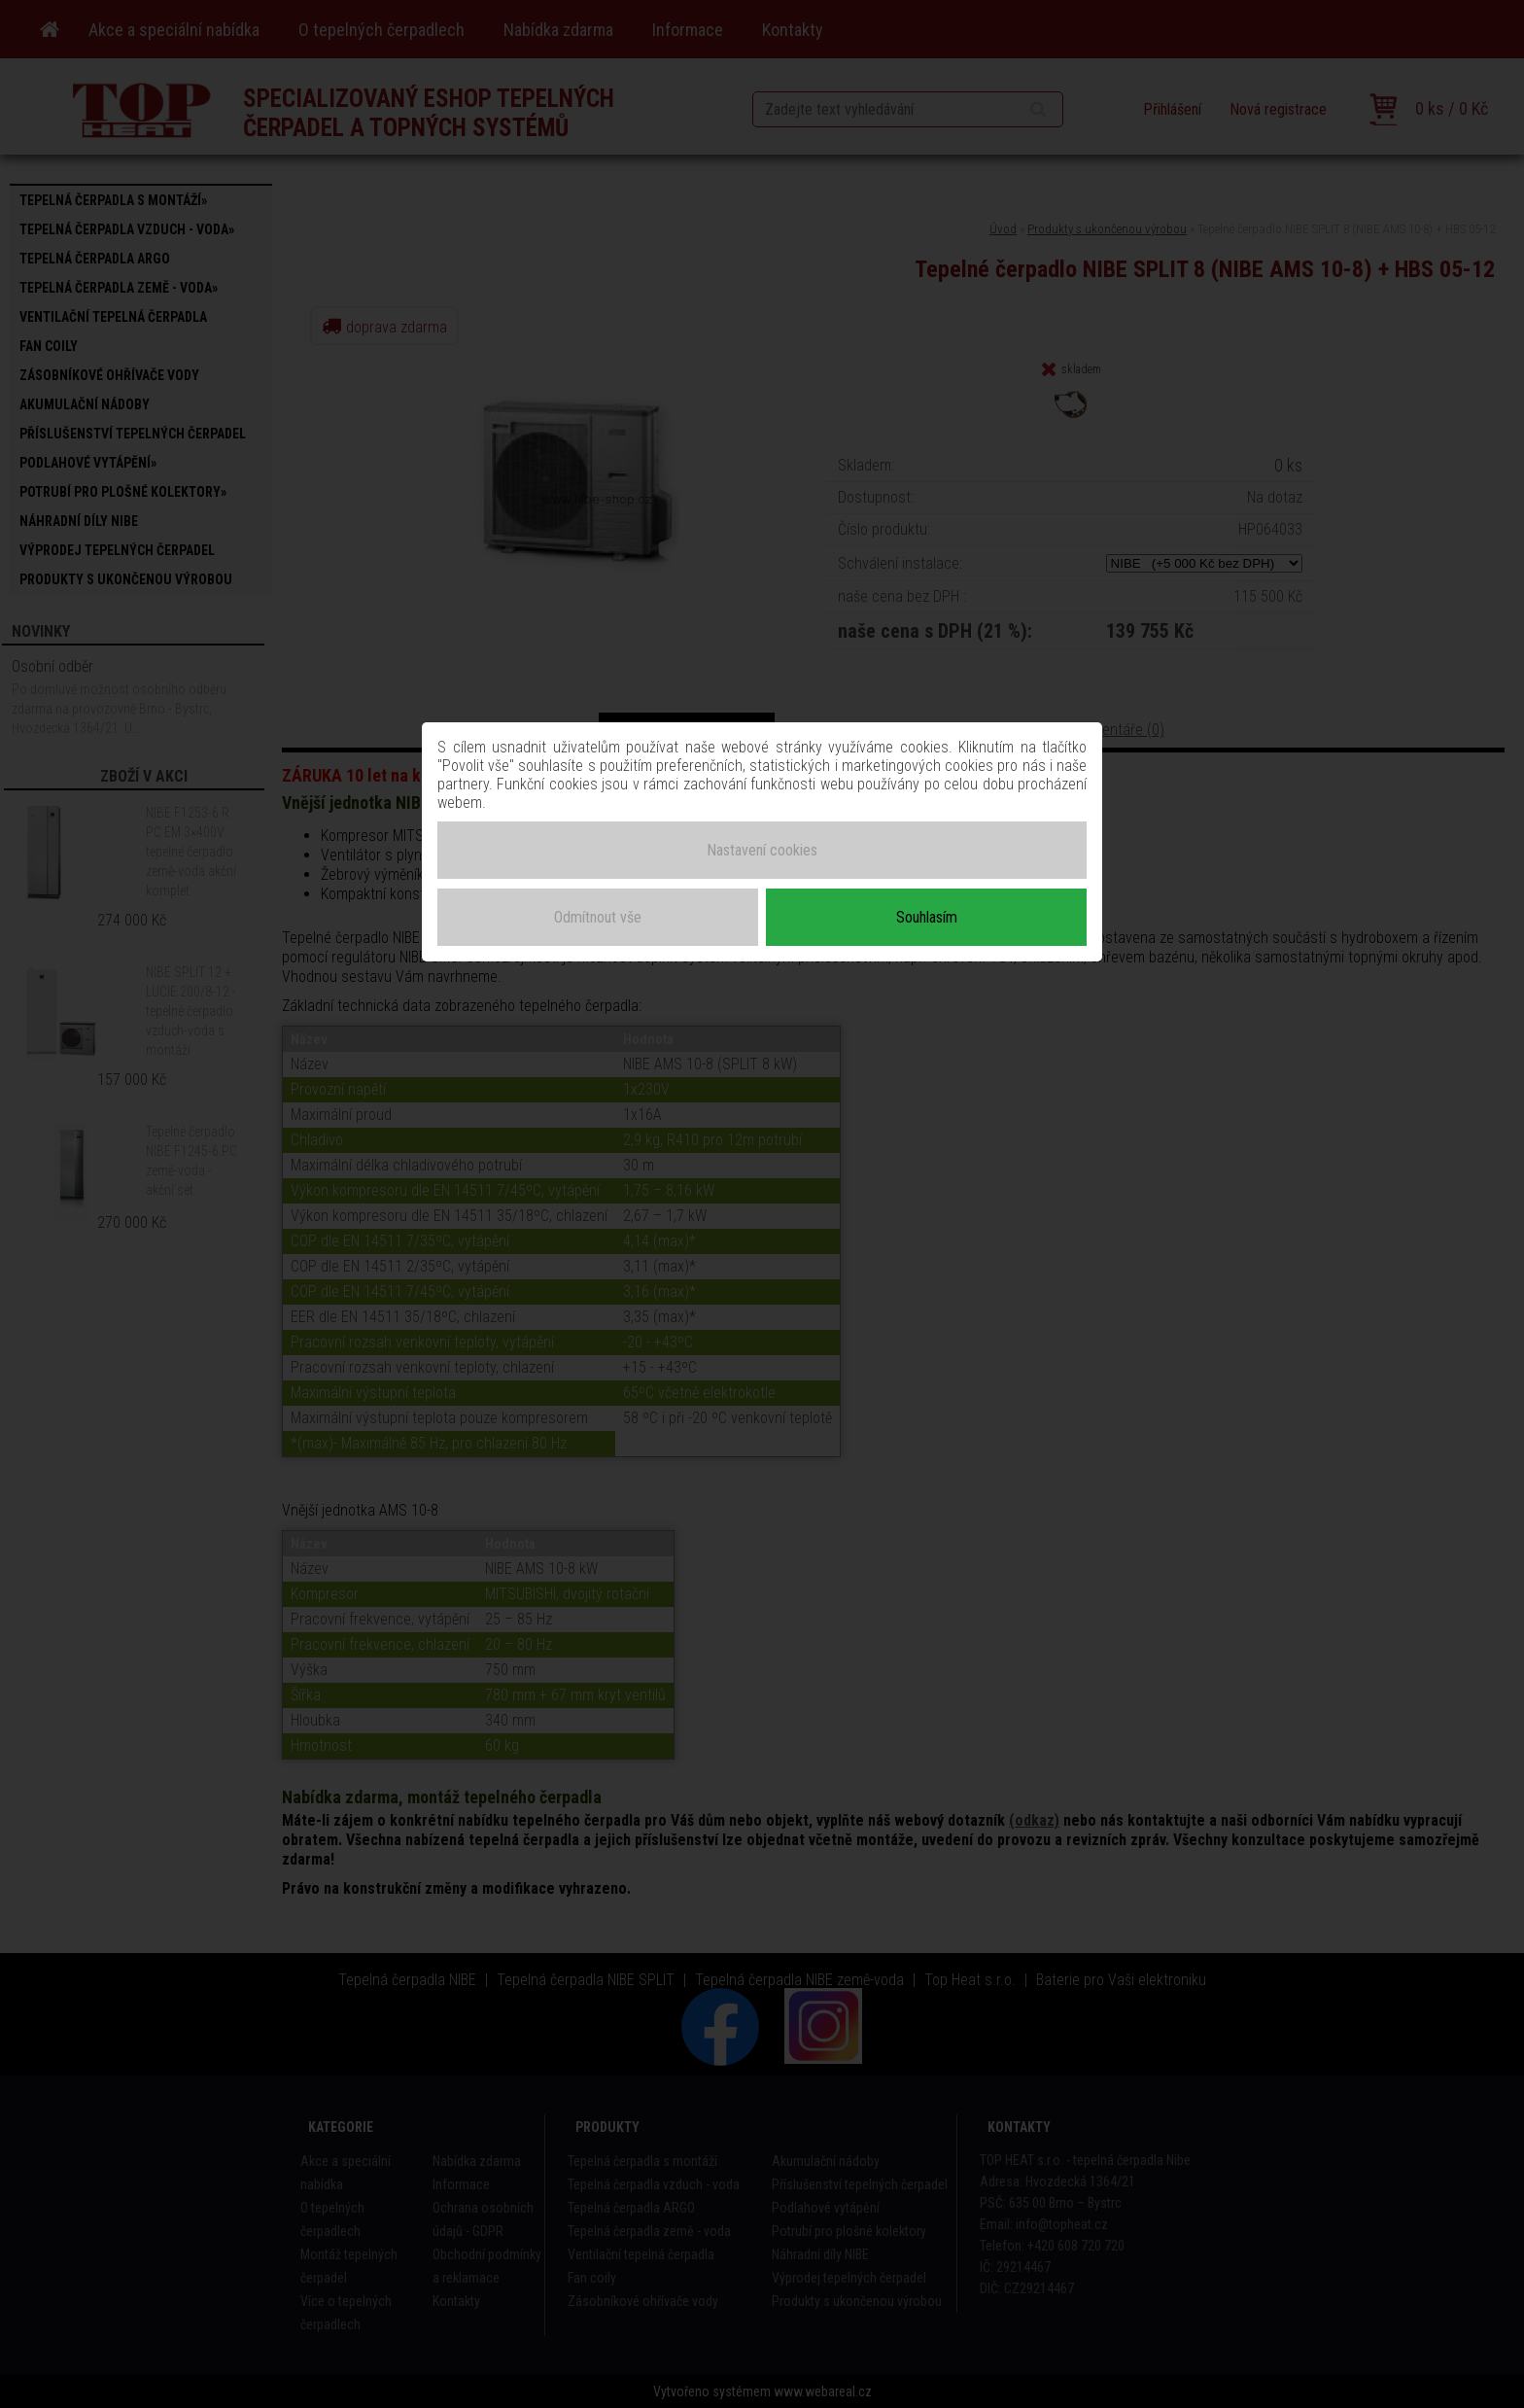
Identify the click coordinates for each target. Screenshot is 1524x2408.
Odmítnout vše (597, 917)
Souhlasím (926, 917)
